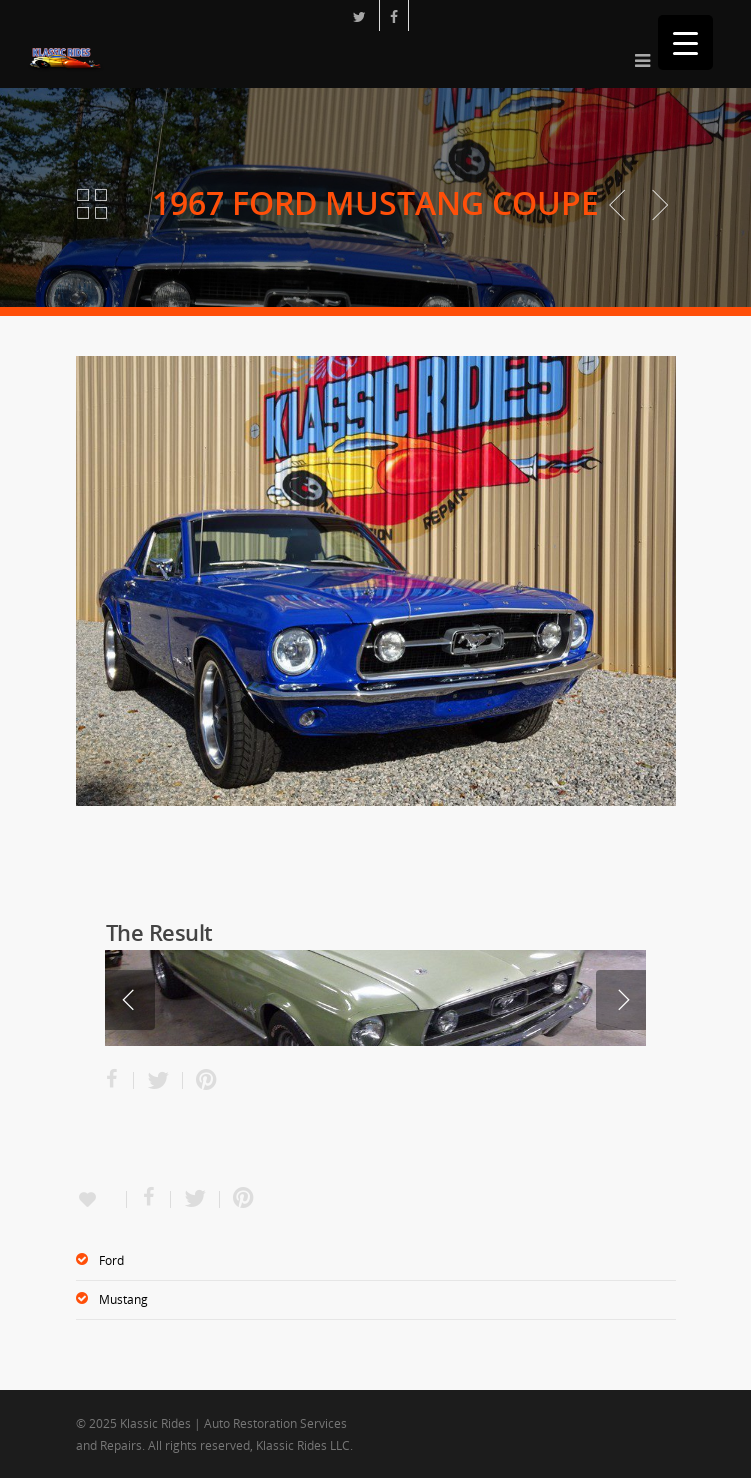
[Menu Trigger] (685, 42)
